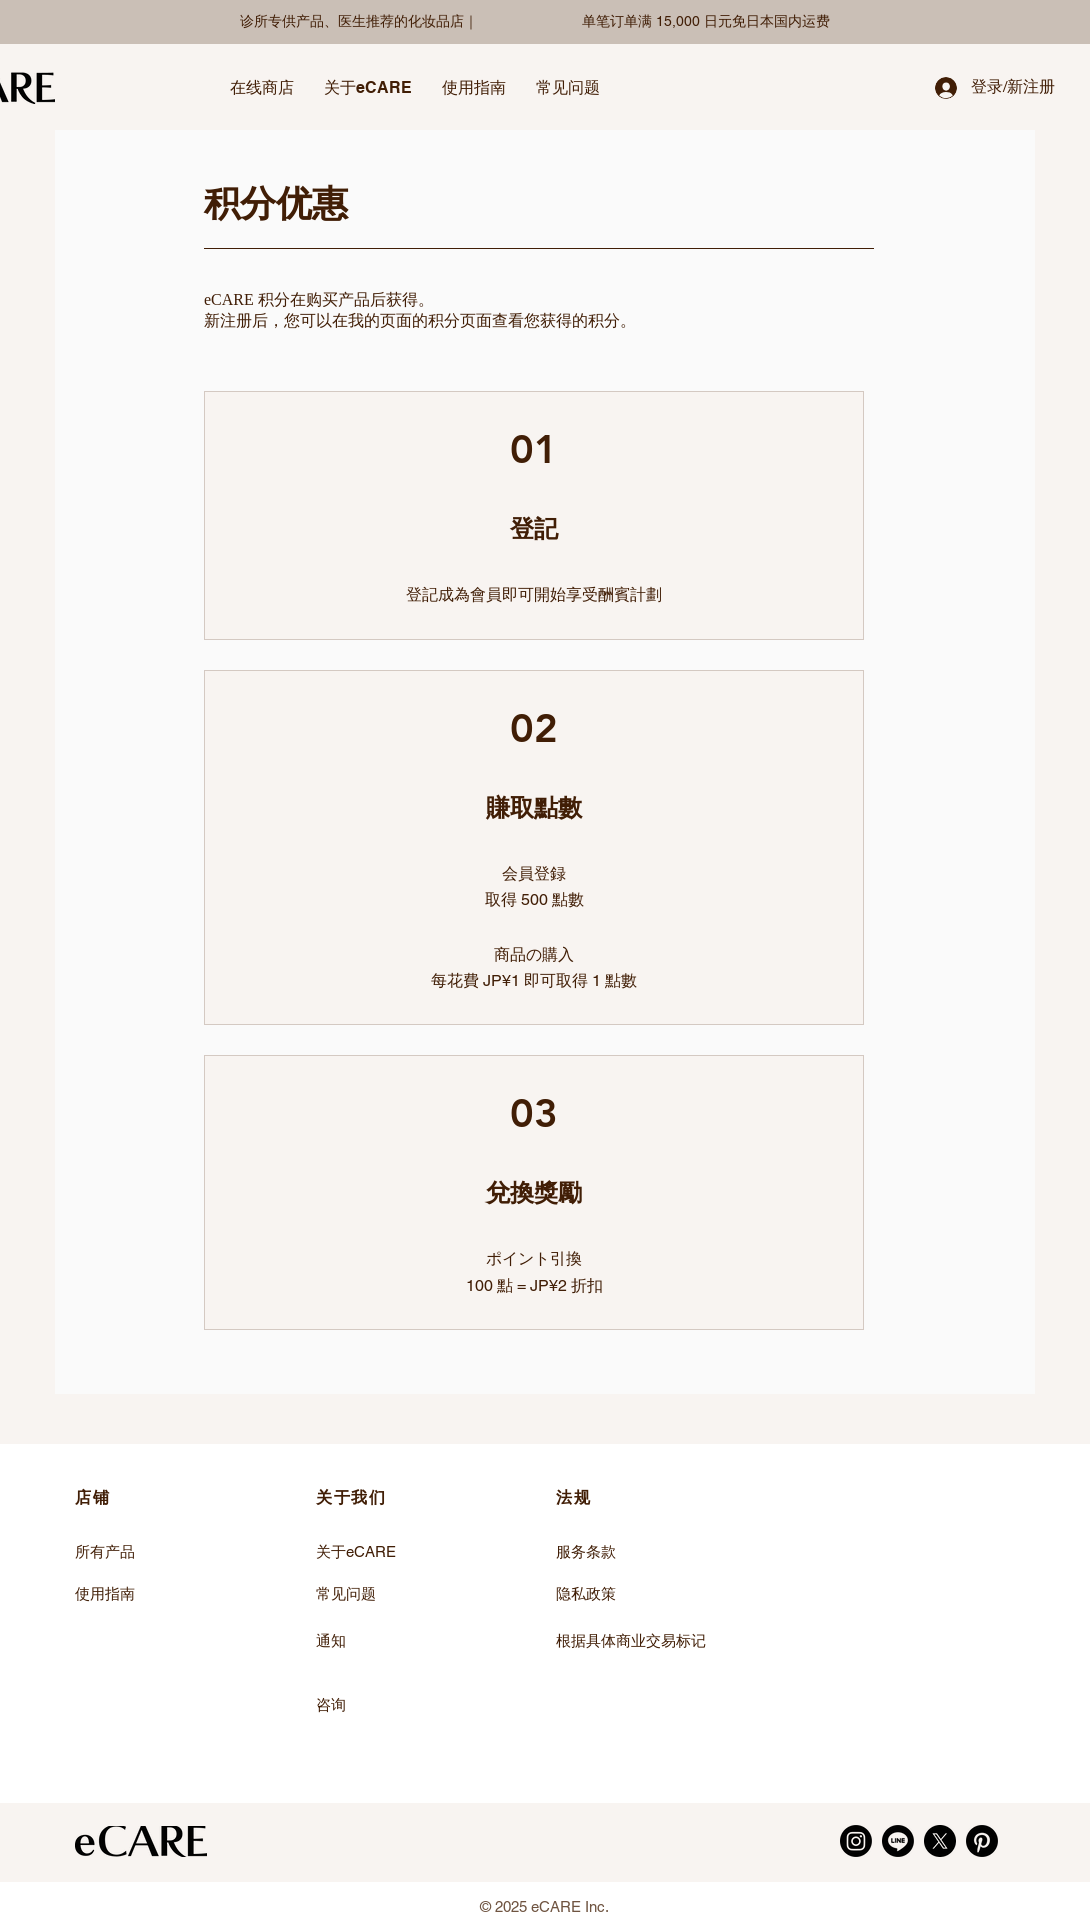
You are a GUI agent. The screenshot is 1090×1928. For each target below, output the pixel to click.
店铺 (92, 1497)
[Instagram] (856, 1841)
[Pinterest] (982, 1841)
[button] (262, 87)
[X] (940, 1841)
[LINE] (898, 1841)
